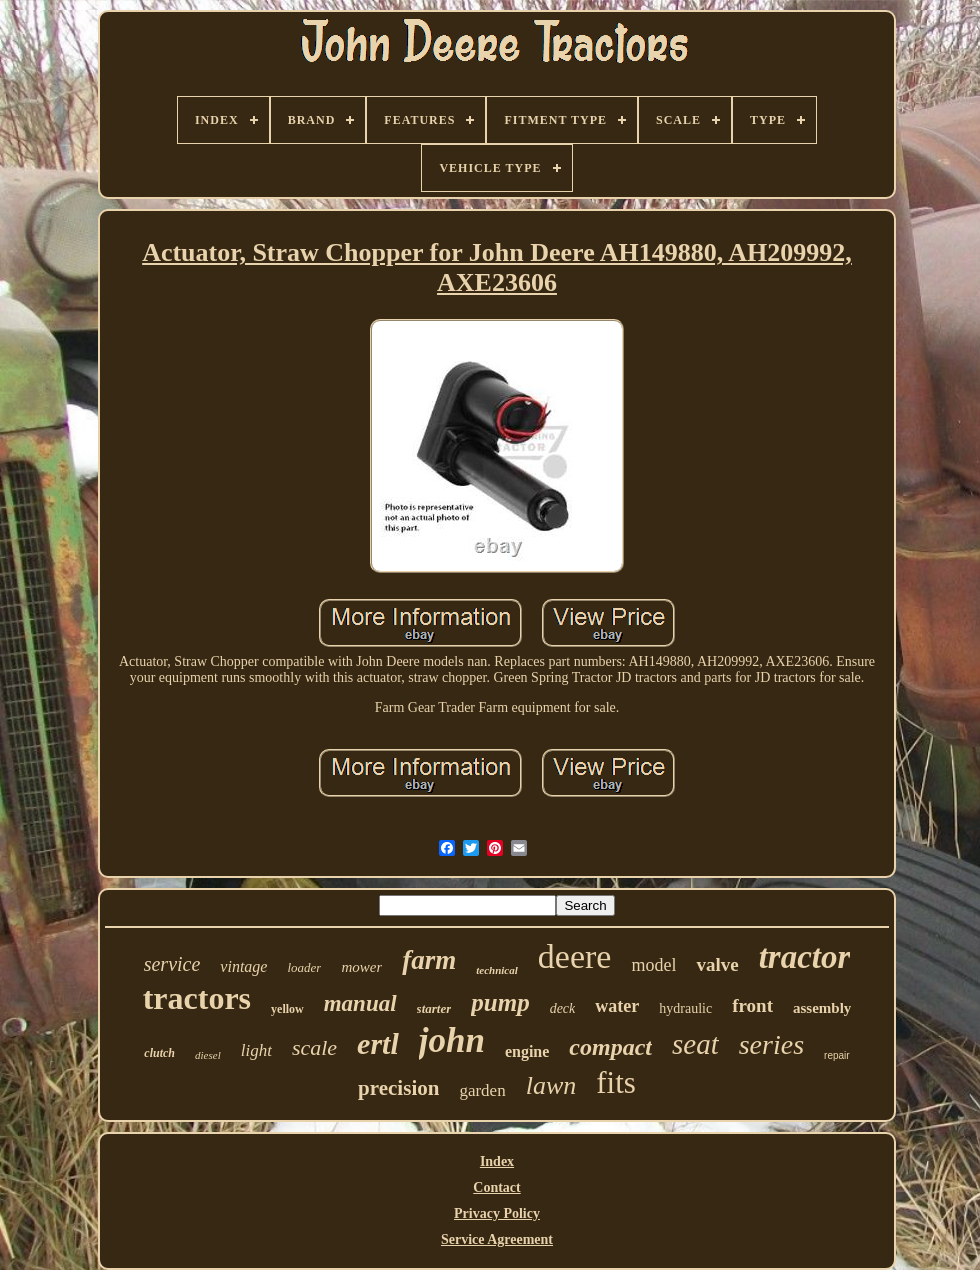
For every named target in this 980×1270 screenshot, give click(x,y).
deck (563, 1008)
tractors (197, 998)
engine (527, 1051)
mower (361, 967)
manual (360, 1003)
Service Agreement (497, 1239)
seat (695, 1044)
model (653, 965)
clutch (159, 1053)
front (752, 1005)
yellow (287, 1009)
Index (497, 1161)
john (452, 1040)
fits (616, 1082)
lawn (551, 1085)
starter (434, 1008)
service (172, 964)
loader (304, 967)
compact (610, 1047)
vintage (243, 966)
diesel (208, 1055)
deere (575, 956)
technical (497, 970)
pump (500, 1002)
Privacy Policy (497, 1213)
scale (314, 1047)
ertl (378, 1043)
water (617, 1006)
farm (429, 960)
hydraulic (685, 1008)
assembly (822, 1008)
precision (398, 1088)
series (771, 1044)
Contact (496, 1187)
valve (717, 964)
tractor (805, 957)
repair (837, 1055)
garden (482, 1090)
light (256, 1050)
